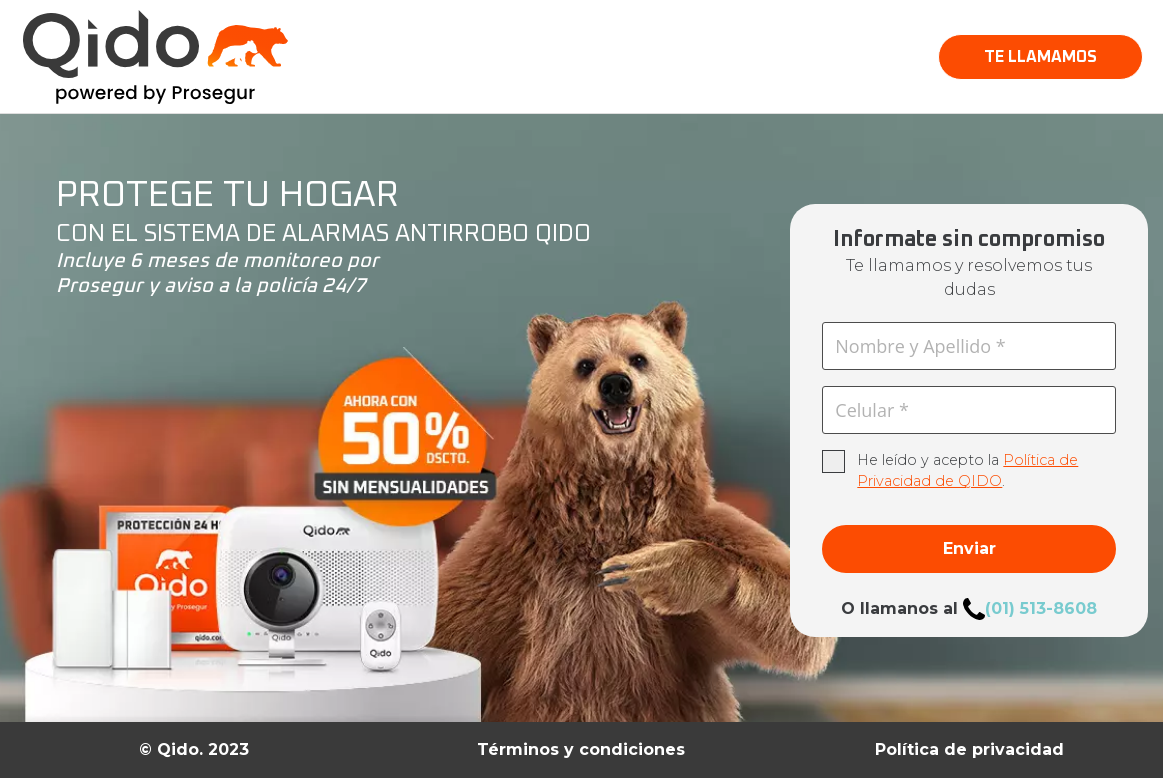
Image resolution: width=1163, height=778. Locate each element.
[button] (1040, 57)
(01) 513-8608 (1041, 608)
